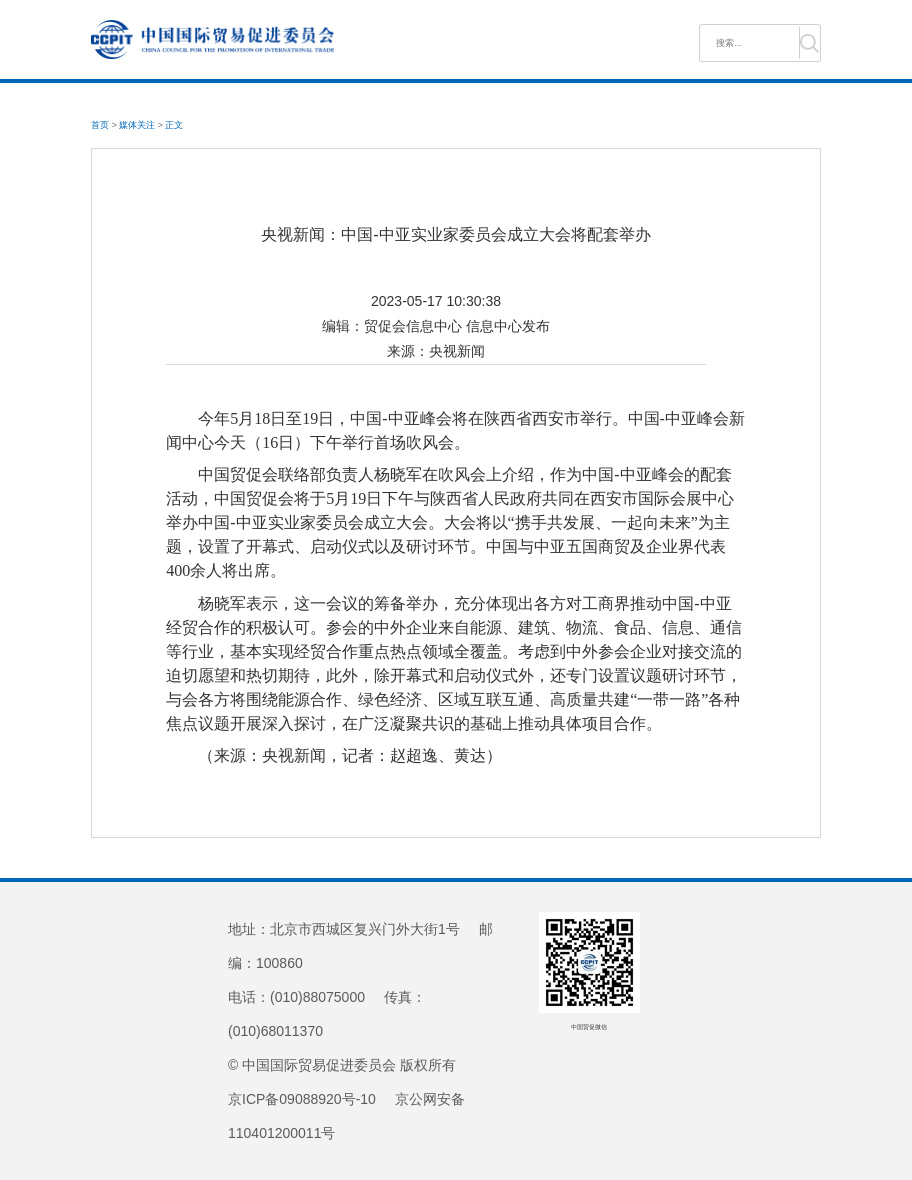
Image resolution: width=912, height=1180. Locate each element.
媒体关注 (137, 125)
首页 (100, 125)
